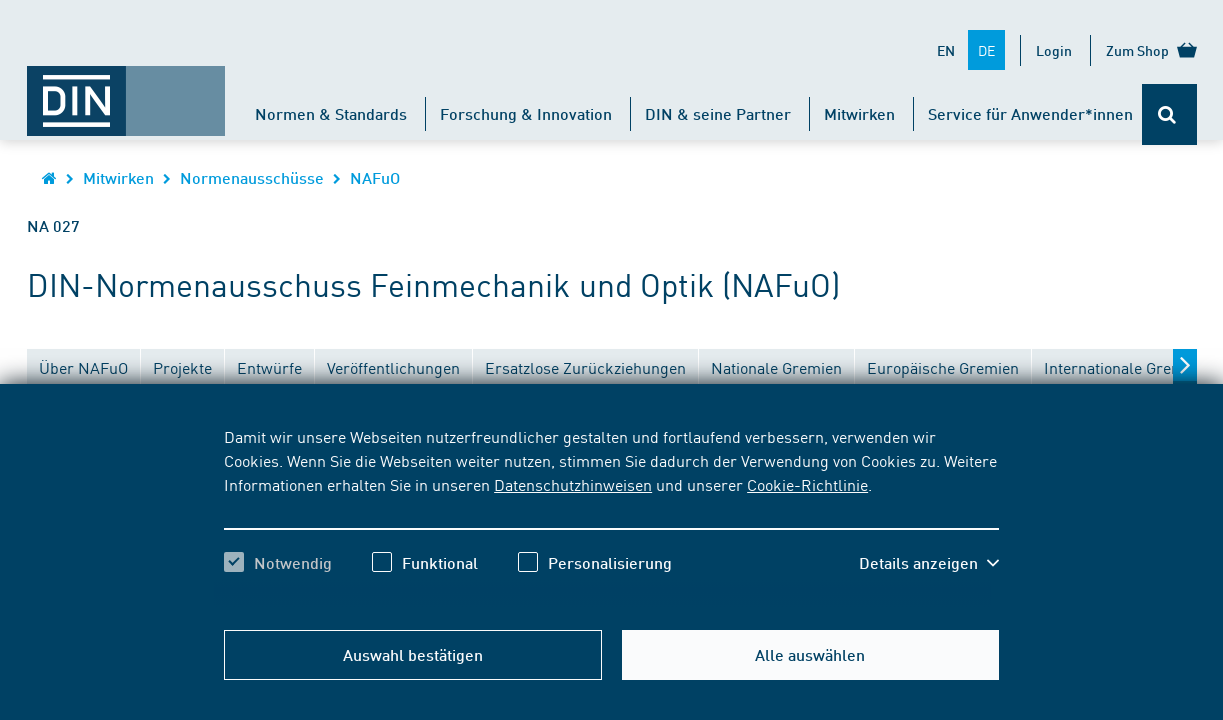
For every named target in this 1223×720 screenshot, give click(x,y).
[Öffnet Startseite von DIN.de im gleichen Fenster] (126, 91)
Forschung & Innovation (526, 113)
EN (946, 50)
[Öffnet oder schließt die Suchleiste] (1169, 114)
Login (1054, 50)
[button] (929, 563)
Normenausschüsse (252, 177)
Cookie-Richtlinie (807, 484)
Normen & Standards (331, 113)
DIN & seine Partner (718, 113)
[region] (611, 517)
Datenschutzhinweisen (573, 484)
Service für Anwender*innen (1030, 113)
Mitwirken (859, 113)
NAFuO (375, 177)
